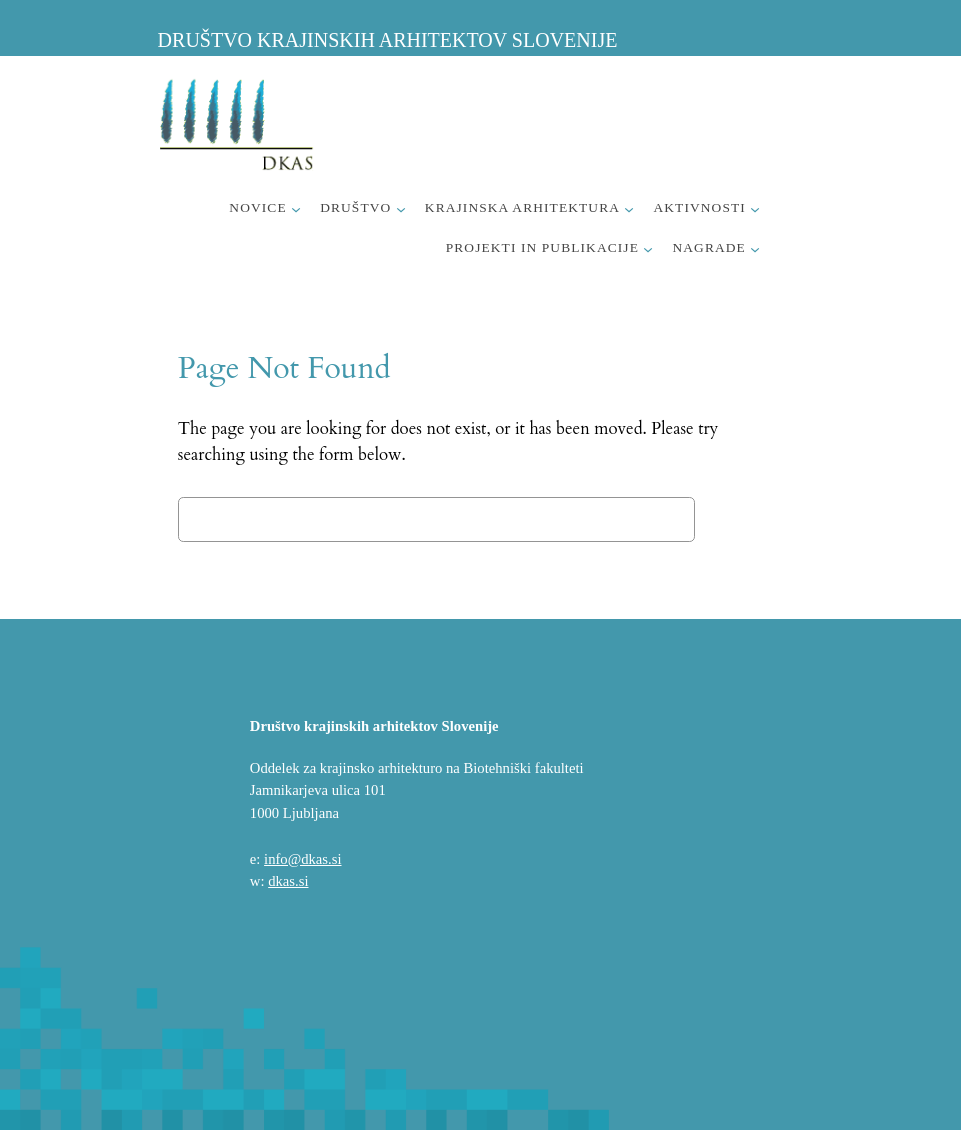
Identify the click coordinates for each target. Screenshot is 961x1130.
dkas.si (288, 881)
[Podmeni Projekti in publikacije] (648, 249)
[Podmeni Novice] (296, 209)
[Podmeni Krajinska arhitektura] (629, 209)
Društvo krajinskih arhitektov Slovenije (388, 40)
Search (744, 518)
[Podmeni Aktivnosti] (755, 209)
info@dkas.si (302, 859)
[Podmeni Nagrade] (755, 249)
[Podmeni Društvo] (401, 209)
